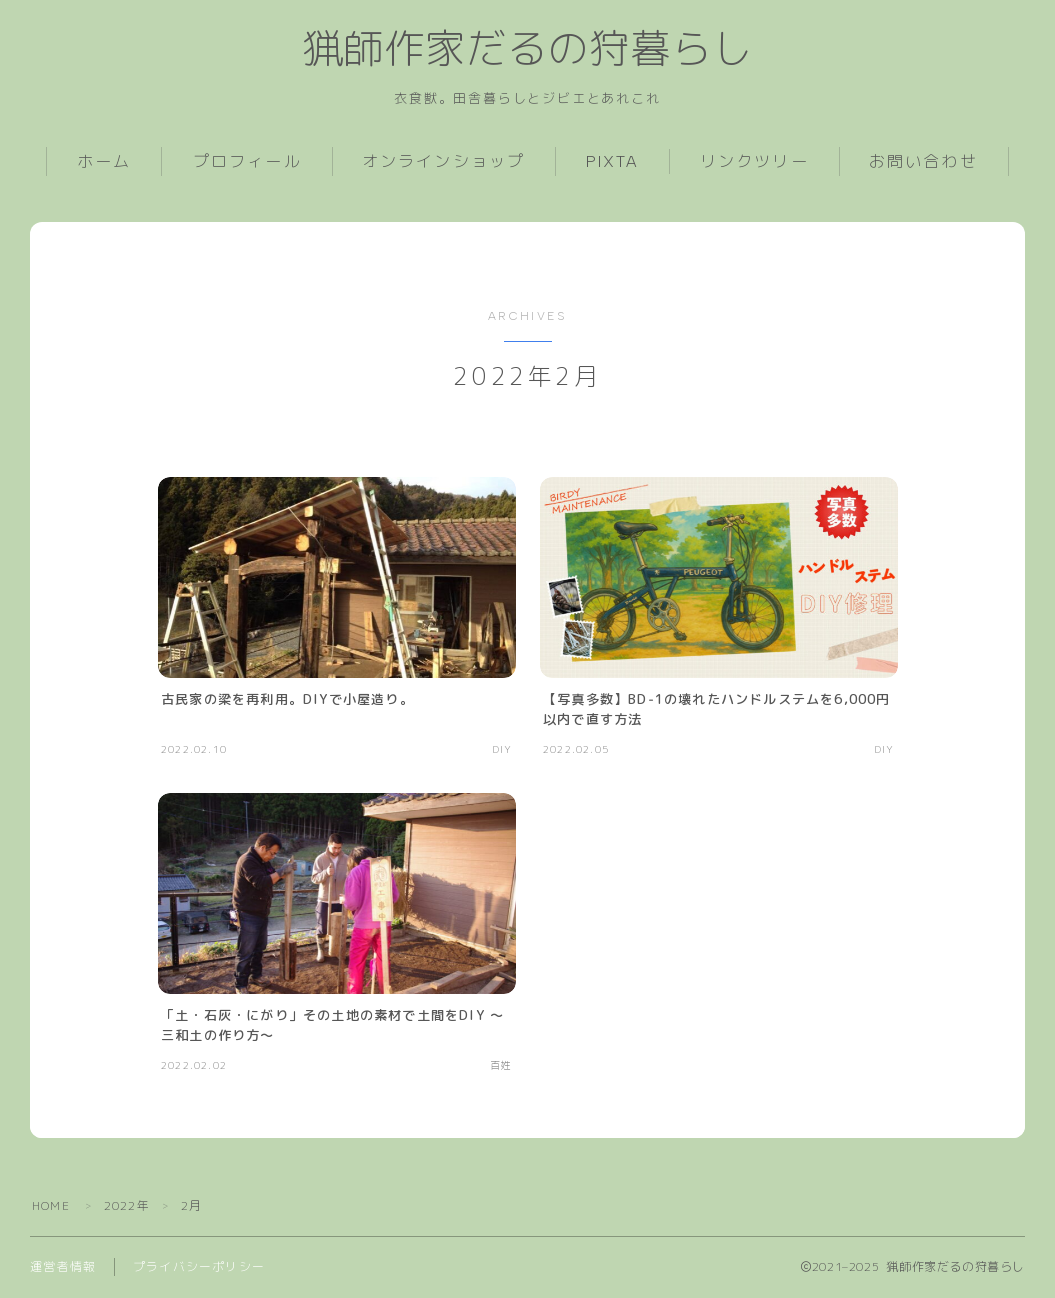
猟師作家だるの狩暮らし (528, 49)
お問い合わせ (923, 162)
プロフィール (247, 162)
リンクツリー (754, 162)
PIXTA (612, 162)
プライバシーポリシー (199, 1267)
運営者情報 (63, 1267)
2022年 (127, 1206)
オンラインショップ (443, 162)
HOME (51, 1206)
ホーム (104, 162)
